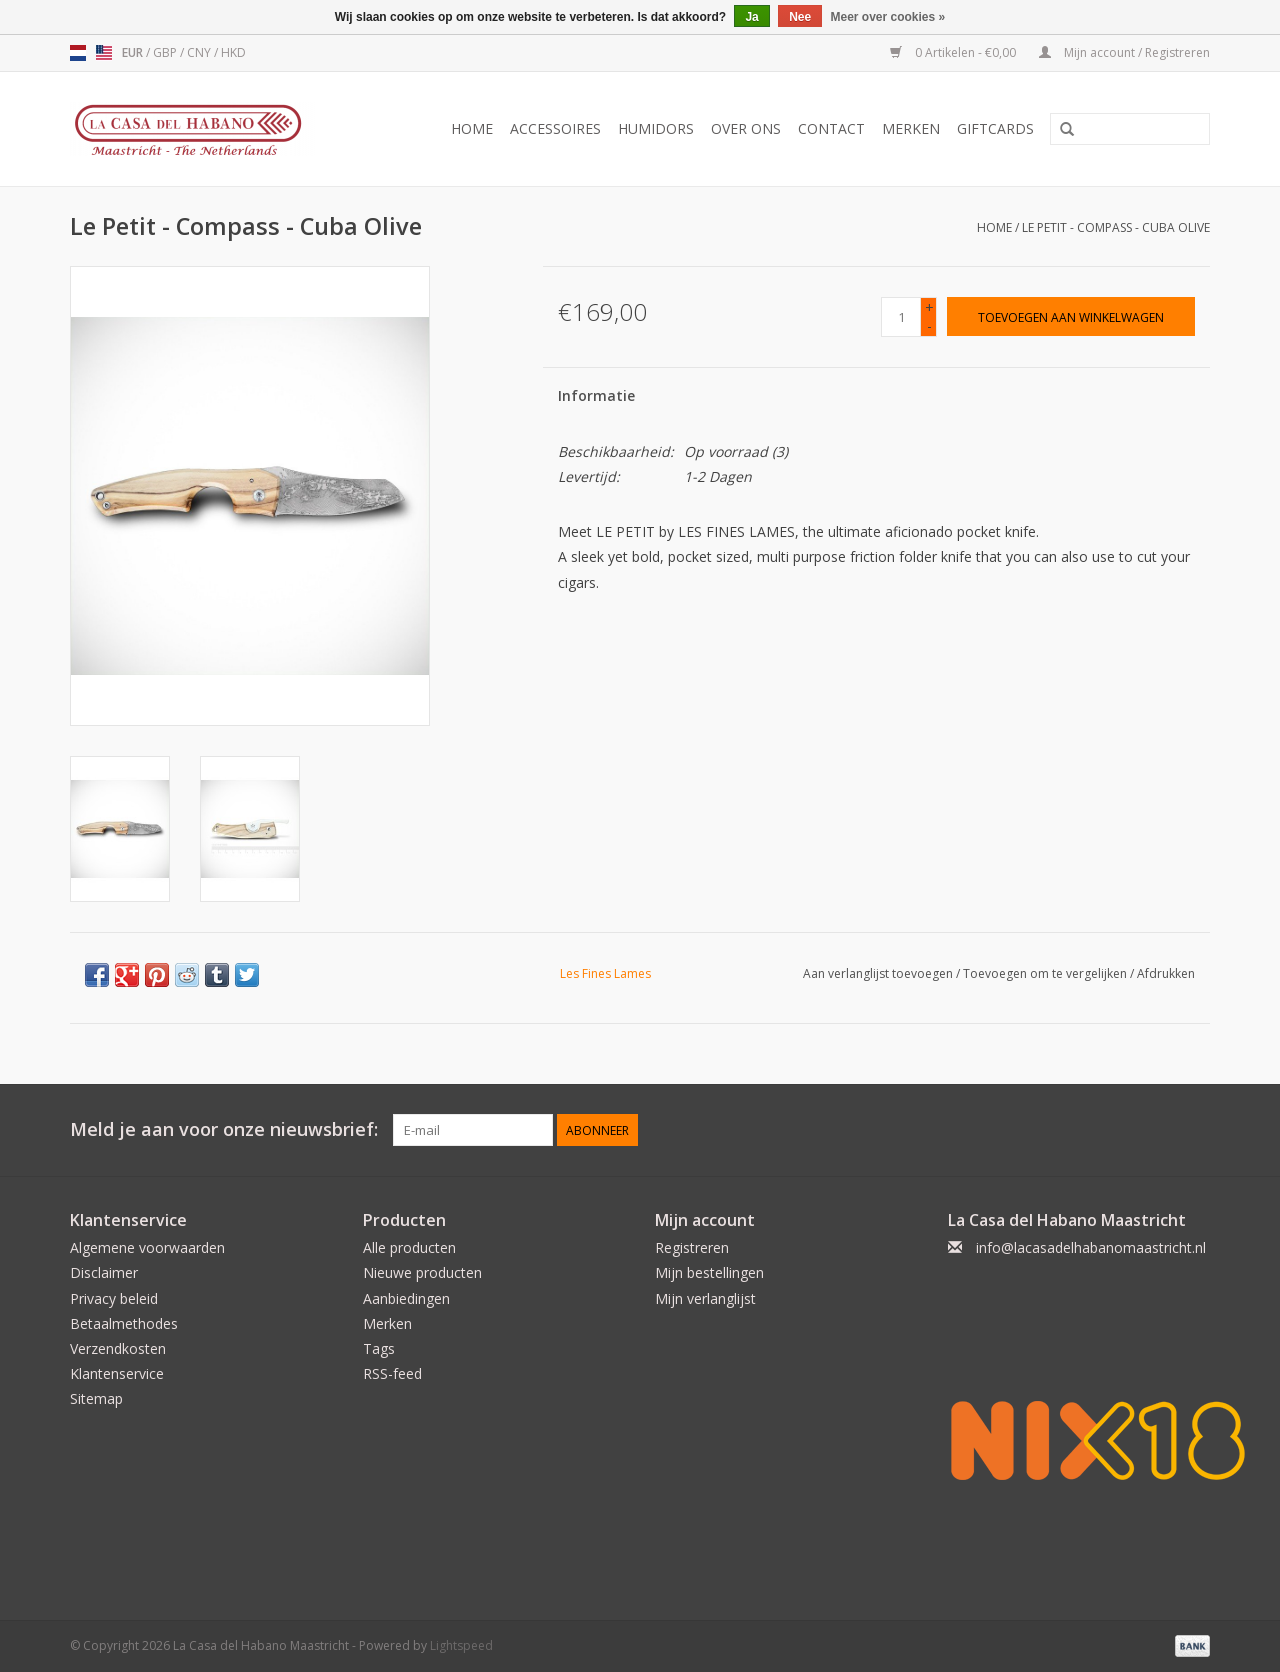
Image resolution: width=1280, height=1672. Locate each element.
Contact (831, 128)
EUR (134, 52)
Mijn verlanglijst (705, 1298)
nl (78, 53)
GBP (166, 52)
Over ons (746, 128)
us (104, 53)
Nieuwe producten (422, 1272)
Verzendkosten (118, 1348)
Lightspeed (461, 1645)
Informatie (596, 395)
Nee (800, 17)
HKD (233, 52)
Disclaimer (104, 1272)
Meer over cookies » (888, 17)
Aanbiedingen (406, 1298)
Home (472, 128)
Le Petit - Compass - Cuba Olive (1116, 227)
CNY (200, 52)
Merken (911, 128)
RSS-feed (392, 1373)
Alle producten (409, 1247)
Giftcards (995, 128)
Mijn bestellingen (709, 1272)
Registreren (692, 1247)
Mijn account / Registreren (1124, 52)
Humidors (656, 128)
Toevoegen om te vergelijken (1046, 973)
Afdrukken (1166, 973)
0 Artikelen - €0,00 (954, 52)
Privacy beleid (114, 1298)
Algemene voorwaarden (147, 1247)
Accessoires (555, 128)
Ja (751, 17)
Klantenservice (117, 1373)
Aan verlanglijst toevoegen (878, 973)
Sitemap (96, 1398)
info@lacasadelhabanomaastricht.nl (1091, 1247)
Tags (379, 1348)
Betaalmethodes (124, 1323)
